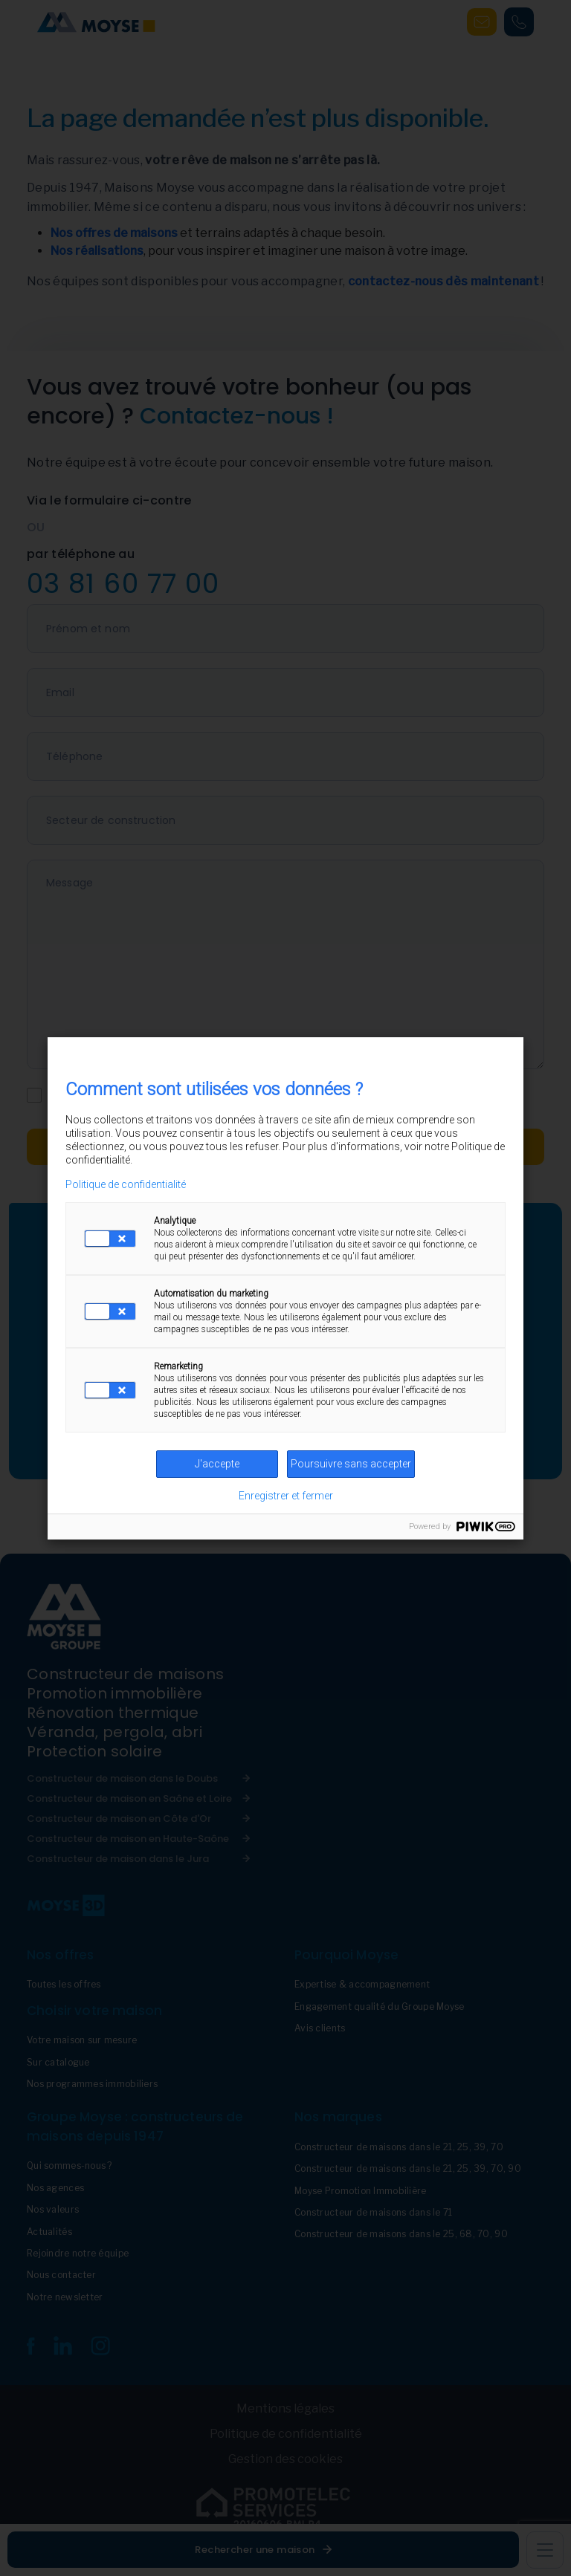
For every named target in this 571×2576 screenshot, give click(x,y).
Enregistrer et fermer (286, 1496)
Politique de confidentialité (125, 1184)
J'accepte (217, 1464)
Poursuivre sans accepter (351, 1464)
